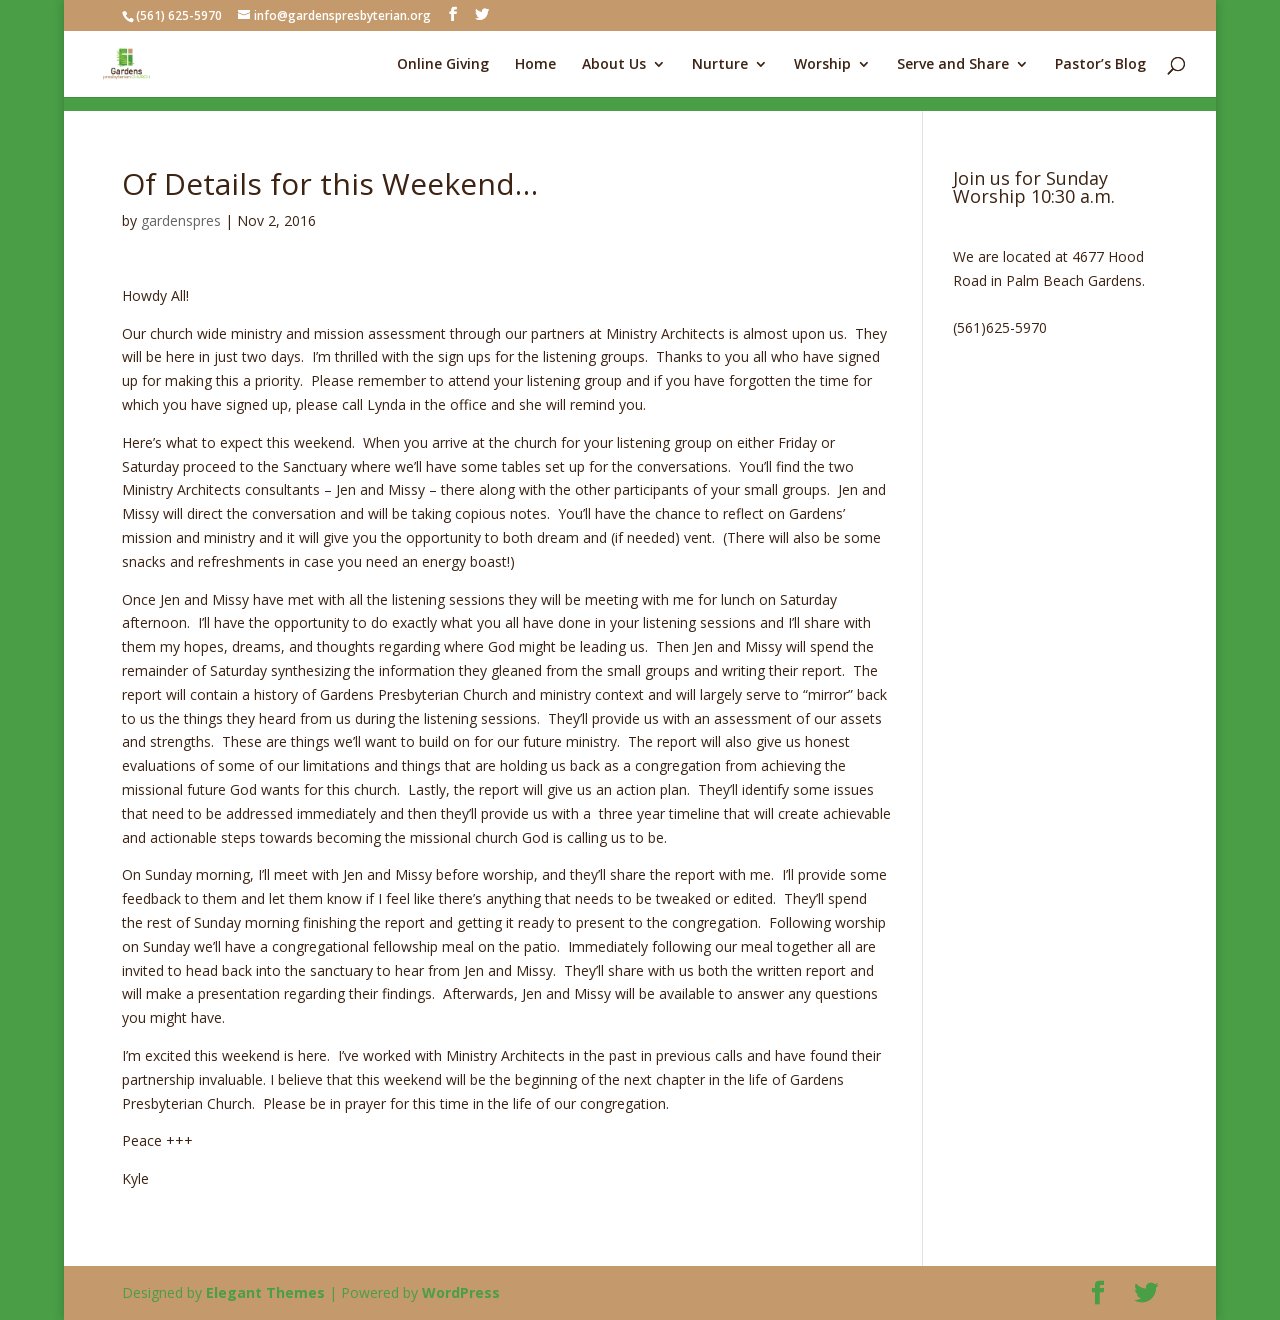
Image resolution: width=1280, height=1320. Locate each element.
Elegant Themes (265, 1292)
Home (535, 65)
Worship (822, 65)
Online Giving (443, 65)
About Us (614, 65)
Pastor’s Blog (1100, 65)
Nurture (720, 65)
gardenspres (181, 220)
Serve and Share (953, 65)
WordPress (461, 1292)
